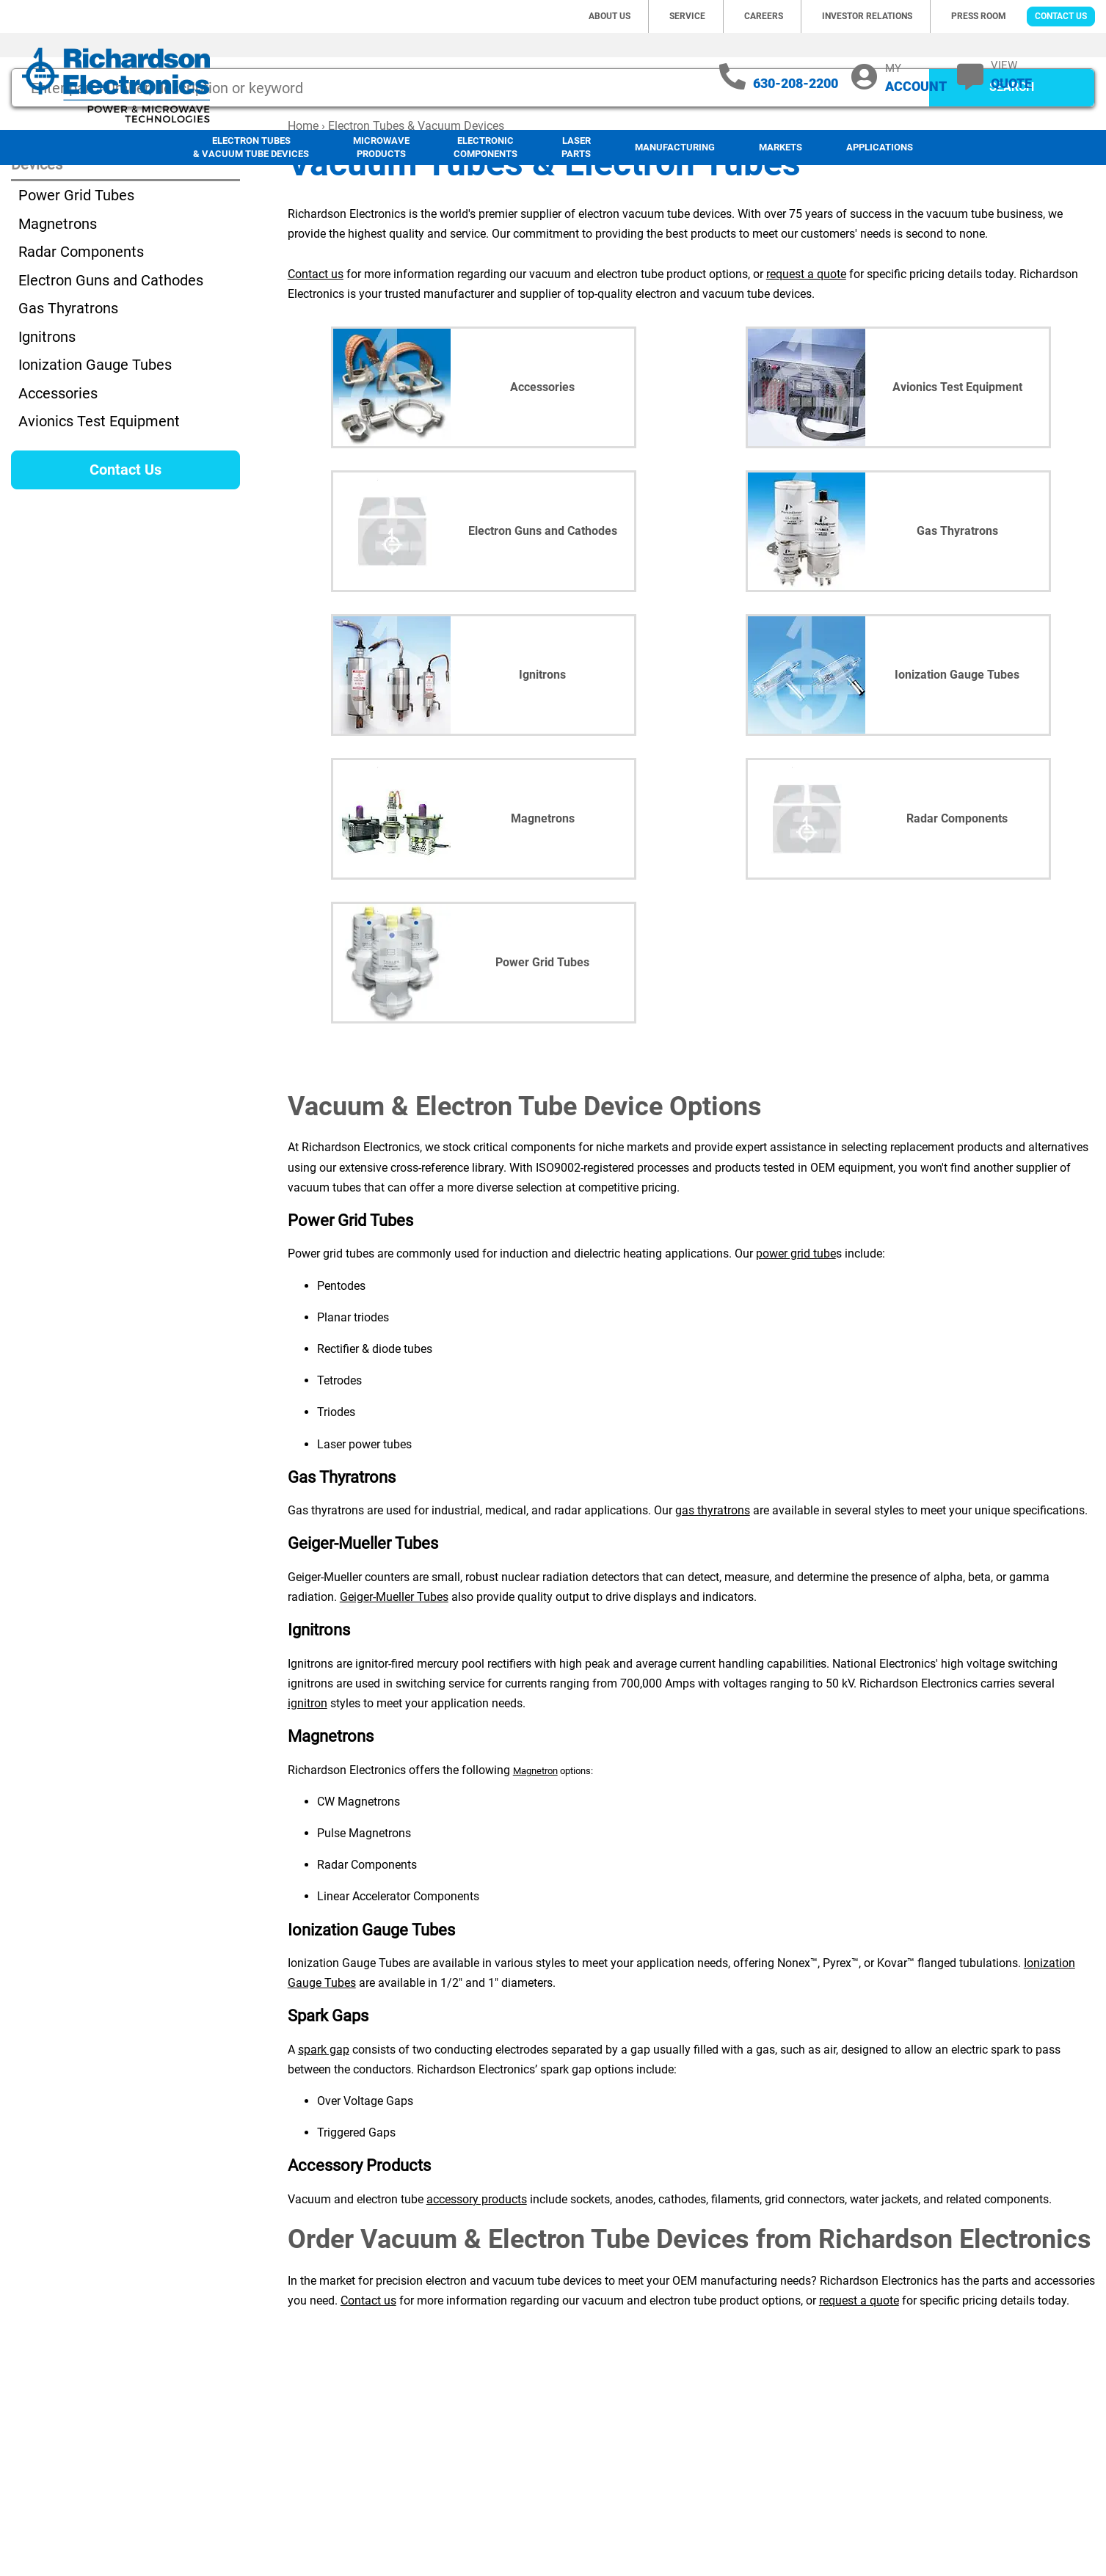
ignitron (307, 1799)
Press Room (978, 16)
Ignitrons (47, 433)
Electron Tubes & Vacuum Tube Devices (251, 147)
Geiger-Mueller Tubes (394, 1693)
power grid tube (796, 1350)
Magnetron (535, 1866)
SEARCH (1011, 183)
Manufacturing (675, 147)
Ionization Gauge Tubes (95, 461)
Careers (763, 16)
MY (916, 77)
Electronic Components (485, 147)
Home (303, 222)
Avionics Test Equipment (99, 517)
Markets (780, 147)
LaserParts (576, 147)
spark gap (323, 2146)
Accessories (58, 489)
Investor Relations (867, 16)
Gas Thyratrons (68, 404)
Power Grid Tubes (76, 291)
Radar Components (81, 348)
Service (687, 16)
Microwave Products (381, 147)
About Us (609, 16)
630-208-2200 (795, 83)
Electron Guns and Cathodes (110, 376)
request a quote (806, 370)
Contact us (315, 370)
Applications (879, 147)
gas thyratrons (712, 1606)
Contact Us (1061, 16)
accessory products (476, 2295)
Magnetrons (57, 320)
